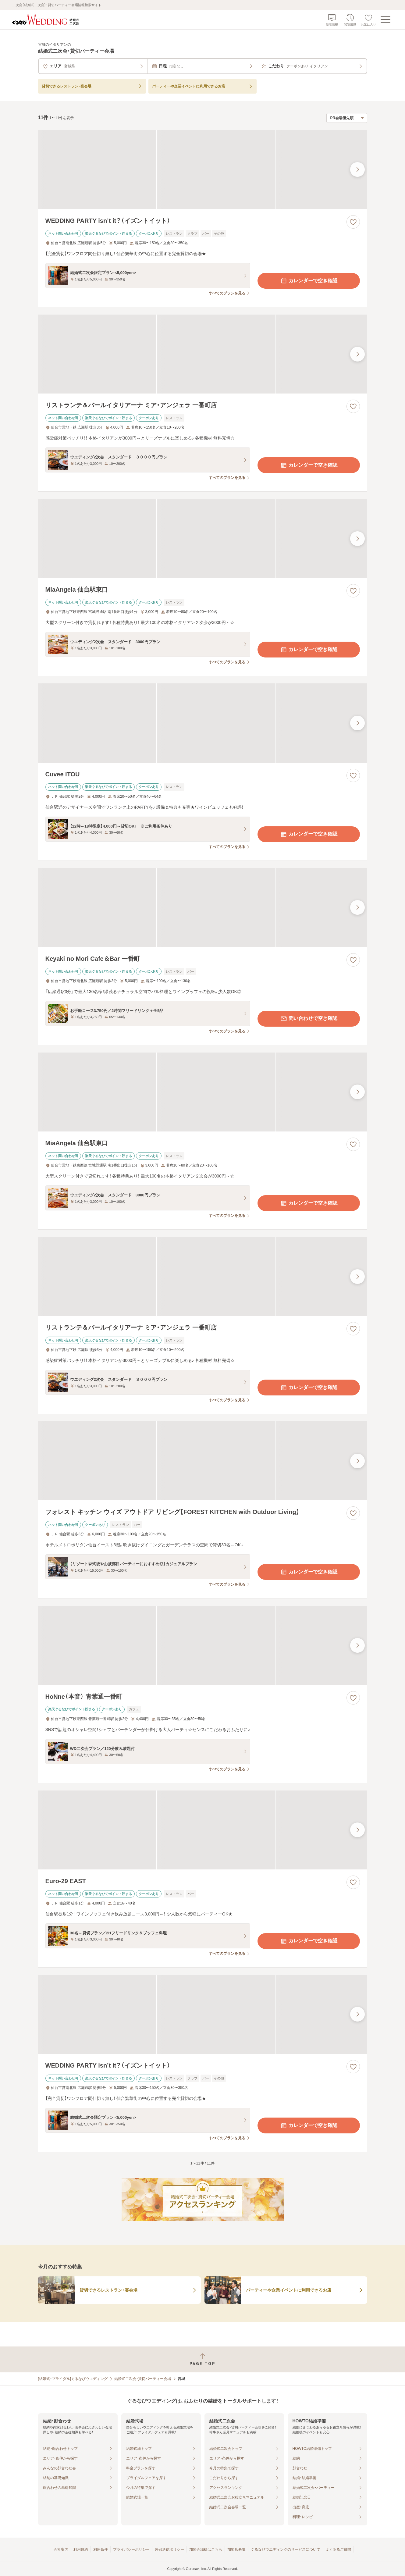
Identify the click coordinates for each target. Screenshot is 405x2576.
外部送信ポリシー (169, 2549)
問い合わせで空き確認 (308, 1018)
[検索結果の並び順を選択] (346, 118)
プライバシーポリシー (131, 2549)
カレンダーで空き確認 (308, 280)
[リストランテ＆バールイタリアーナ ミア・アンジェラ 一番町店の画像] (202, 354)
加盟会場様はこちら (205, 2549)
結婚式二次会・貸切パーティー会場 (142, 2379)
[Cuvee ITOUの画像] (202, 722)
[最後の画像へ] (357, 169)
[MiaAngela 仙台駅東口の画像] (202, 538)
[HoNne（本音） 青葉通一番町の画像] (202, 1645)
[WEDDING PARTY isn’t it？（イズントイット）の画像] (202, 169)
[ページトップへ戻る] (202, 2359)
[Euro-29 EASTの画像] (202, 1829)
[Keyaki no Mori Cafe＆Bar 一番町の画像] (202, 907)
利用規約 (80, 2549)
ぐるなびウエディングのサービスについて (285, 2549)
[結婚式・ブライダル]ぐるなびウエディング (73, 2379)
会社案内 (61, 2549)
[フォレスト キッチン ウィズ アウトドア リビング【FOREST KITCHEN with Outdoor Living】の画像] (202, 1460)
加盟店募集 (236, 2549)
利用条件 (100, 2549)
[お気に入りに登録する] (353, 222)
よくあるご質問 (338, 2549)
